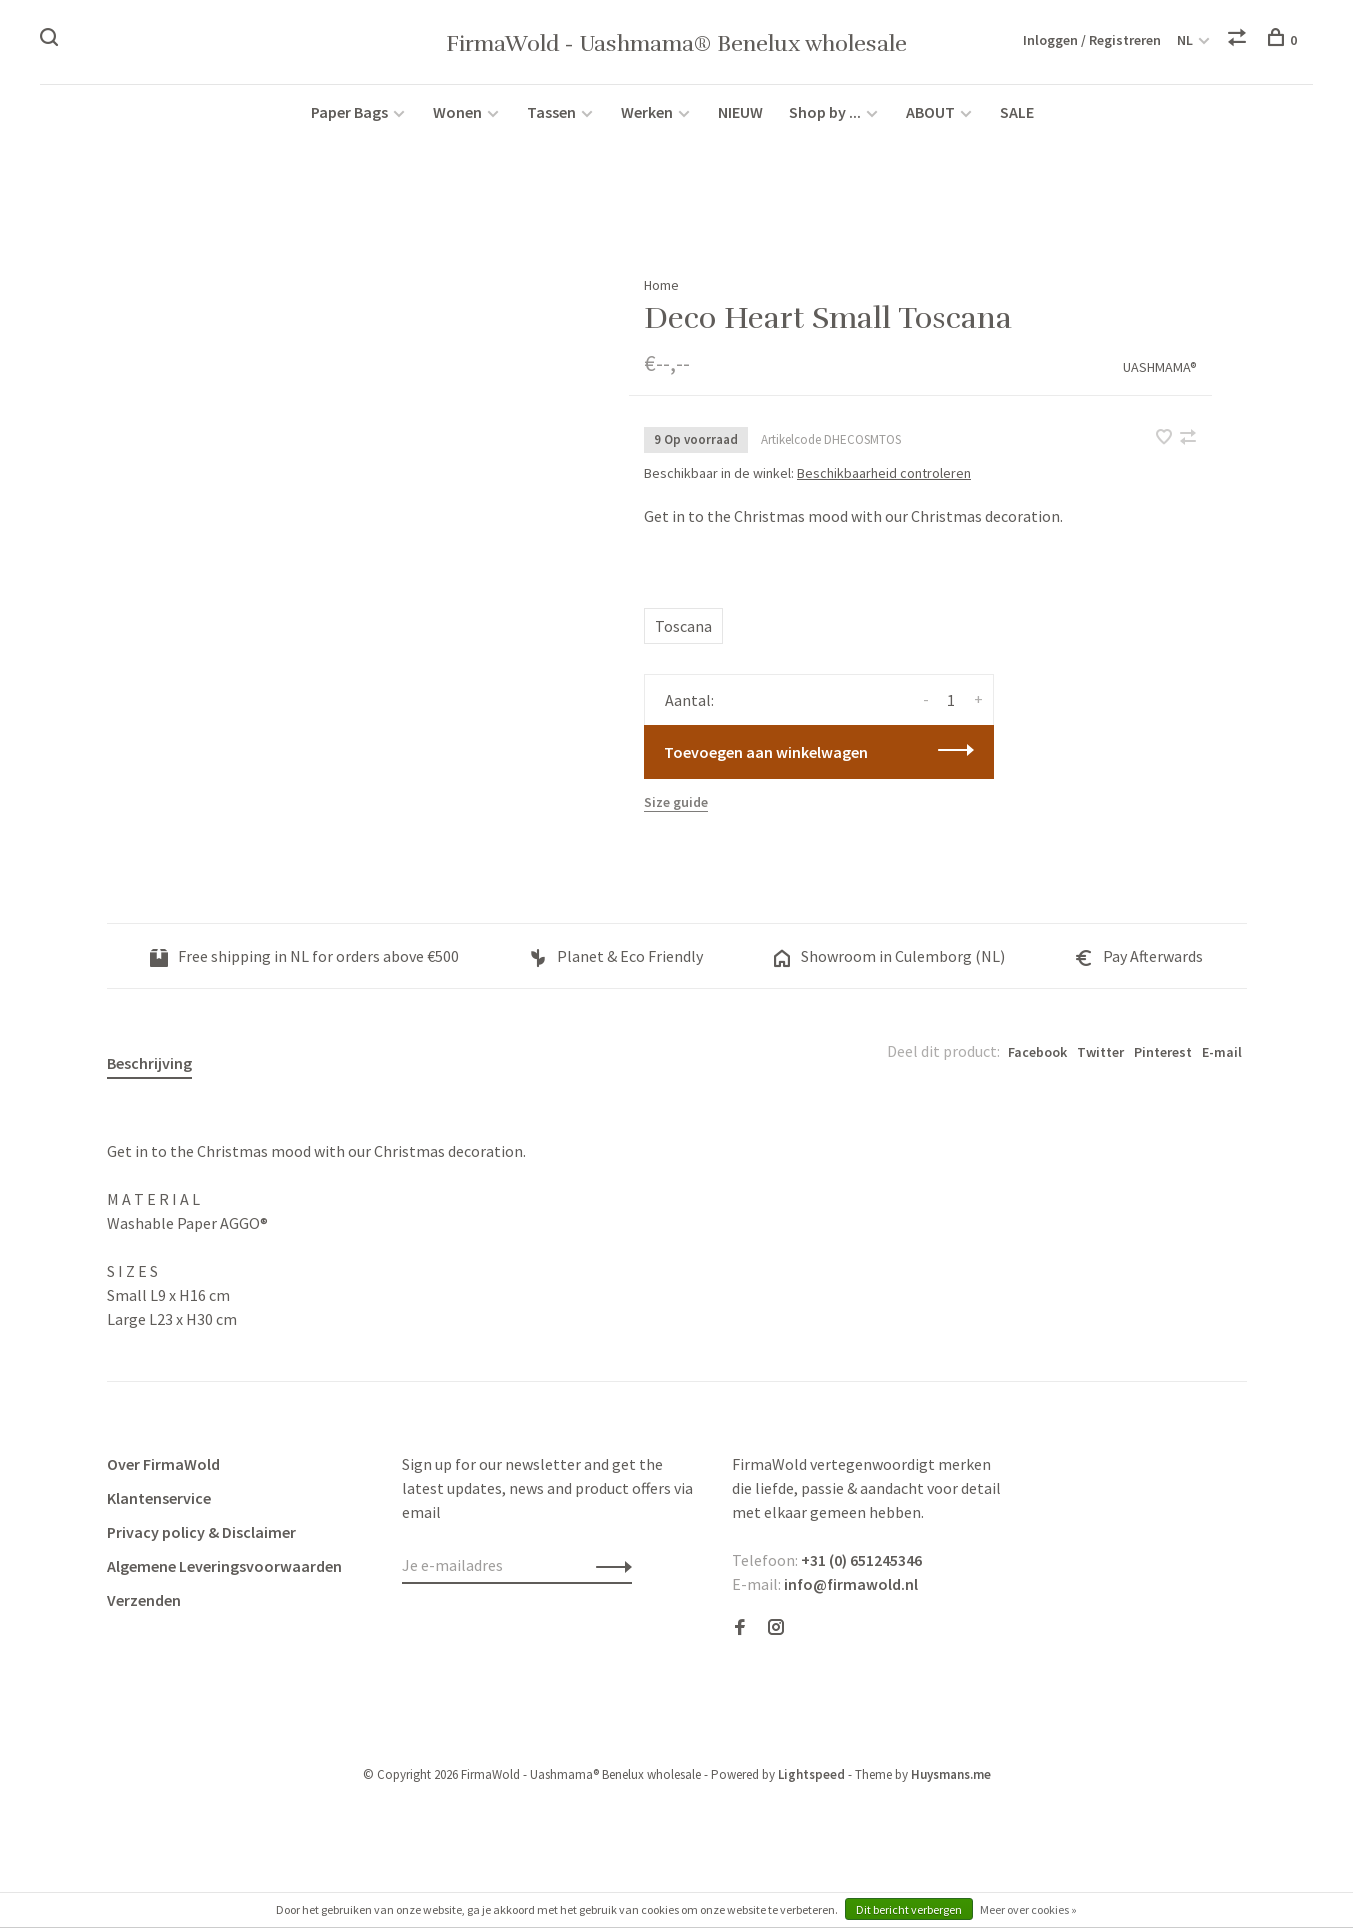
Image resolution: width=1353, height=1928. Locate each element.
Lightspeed (811, 1774)
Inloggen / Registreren (1092, 40)
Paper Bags (349, 112)
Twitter (1100, 1052)
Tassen (551, 112)
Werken (647, 112)
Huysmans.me (951, 1774)
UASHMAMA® (1160, 367)
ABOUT (932, 112)
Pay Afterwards (1139, 956)
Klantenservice (159, 1498)
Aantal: (689, 700)
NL (1185, 40)
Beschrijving (149, 1063)
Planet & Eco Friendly (616, 956)
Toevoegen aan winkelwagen (766, 752)
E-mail (1222, 1052)
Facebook (1037, 1052)
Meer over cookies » (1028, 1909)
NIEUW (740, 112)
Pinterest (1163, 1052)
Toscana (683, 626)
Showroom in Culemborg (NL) (889, 956)
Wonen (457, 112)
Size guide (676, 802)
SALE (1017, 112)
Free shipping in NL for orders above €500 (304, 956)
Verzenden (144, 1600)
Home (661, 285)
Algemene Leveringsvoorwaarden (224, 1566)
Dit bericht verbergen (909, 1909)
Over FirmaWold (163, 1464)
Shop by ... (825, 112)
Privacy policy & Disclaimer (201, 1532)
